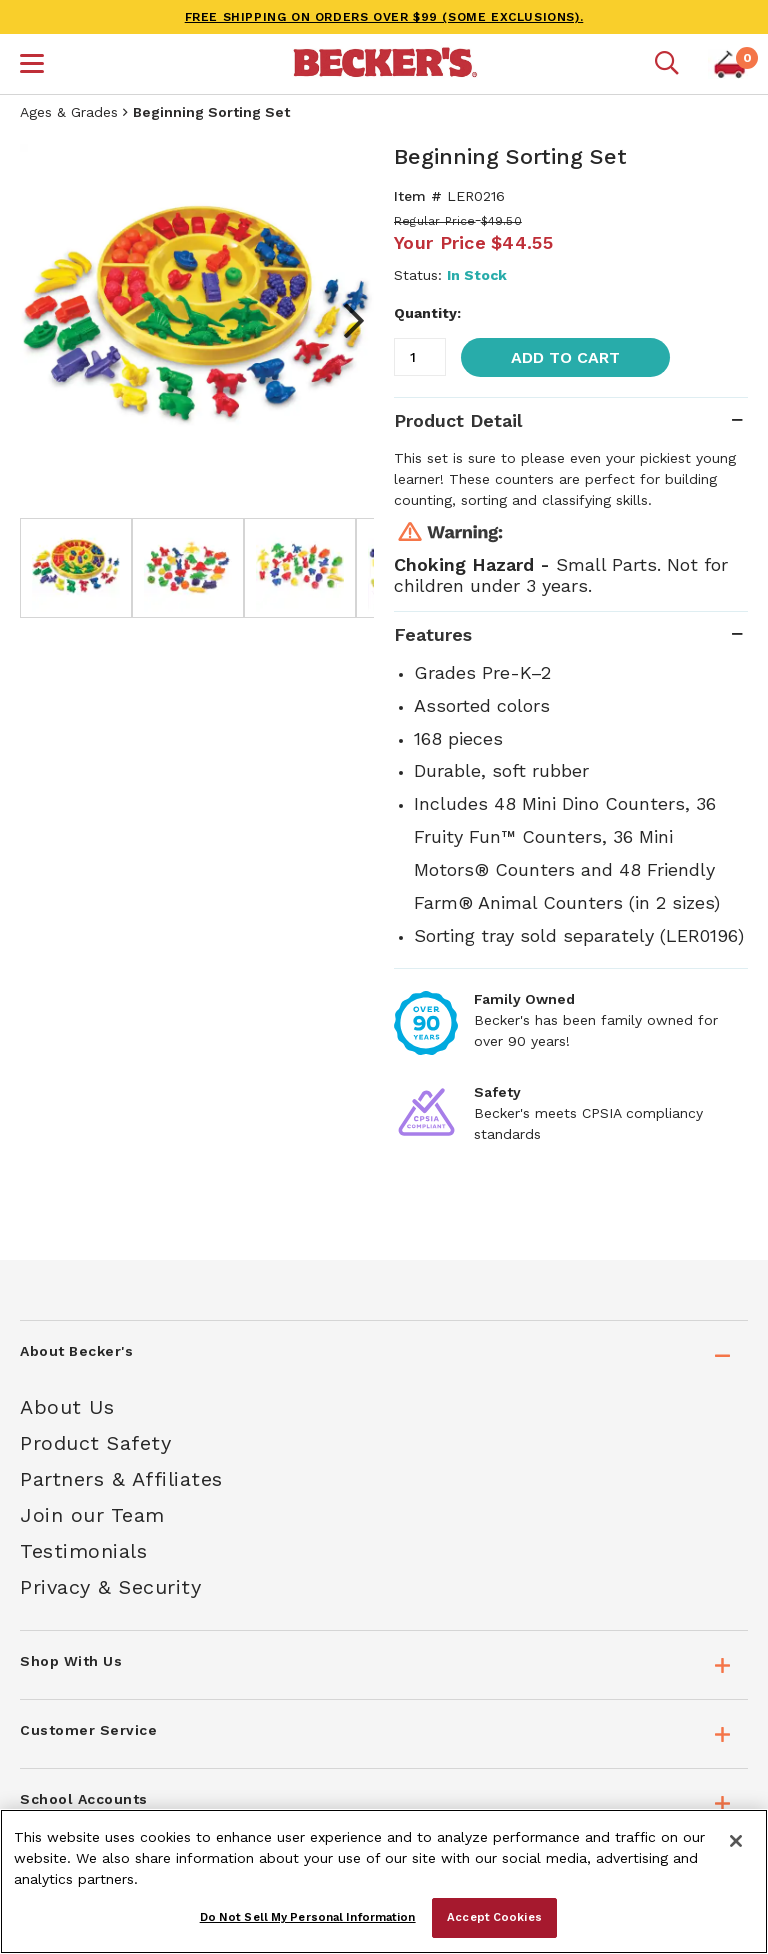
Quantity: (427, 313)
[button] (32, 66)
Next (344, 321)
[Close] (736, 1841)
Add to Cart (565, 357)
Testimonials (83, 1551)
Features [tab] (433, 634)
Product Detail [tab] (458, 420)
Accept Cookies (494, 1917)
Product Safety (95, 1443)
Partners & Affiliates (121, 1479)
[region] (384, 1881)
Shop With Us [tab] (71, 1661)
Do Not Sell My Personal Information (308, 1917)
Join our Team (92, 1515)
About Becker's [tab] (76, 1351)
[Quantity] (420, 357)
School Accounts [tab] (84, 1799)
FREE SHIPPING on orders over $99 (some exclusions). (384, 17)
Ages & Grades (69, 112)
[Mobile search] (667, 64)
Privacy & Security (110, 1587)
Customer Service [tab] (88, 1730)
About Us (67, 1407)
